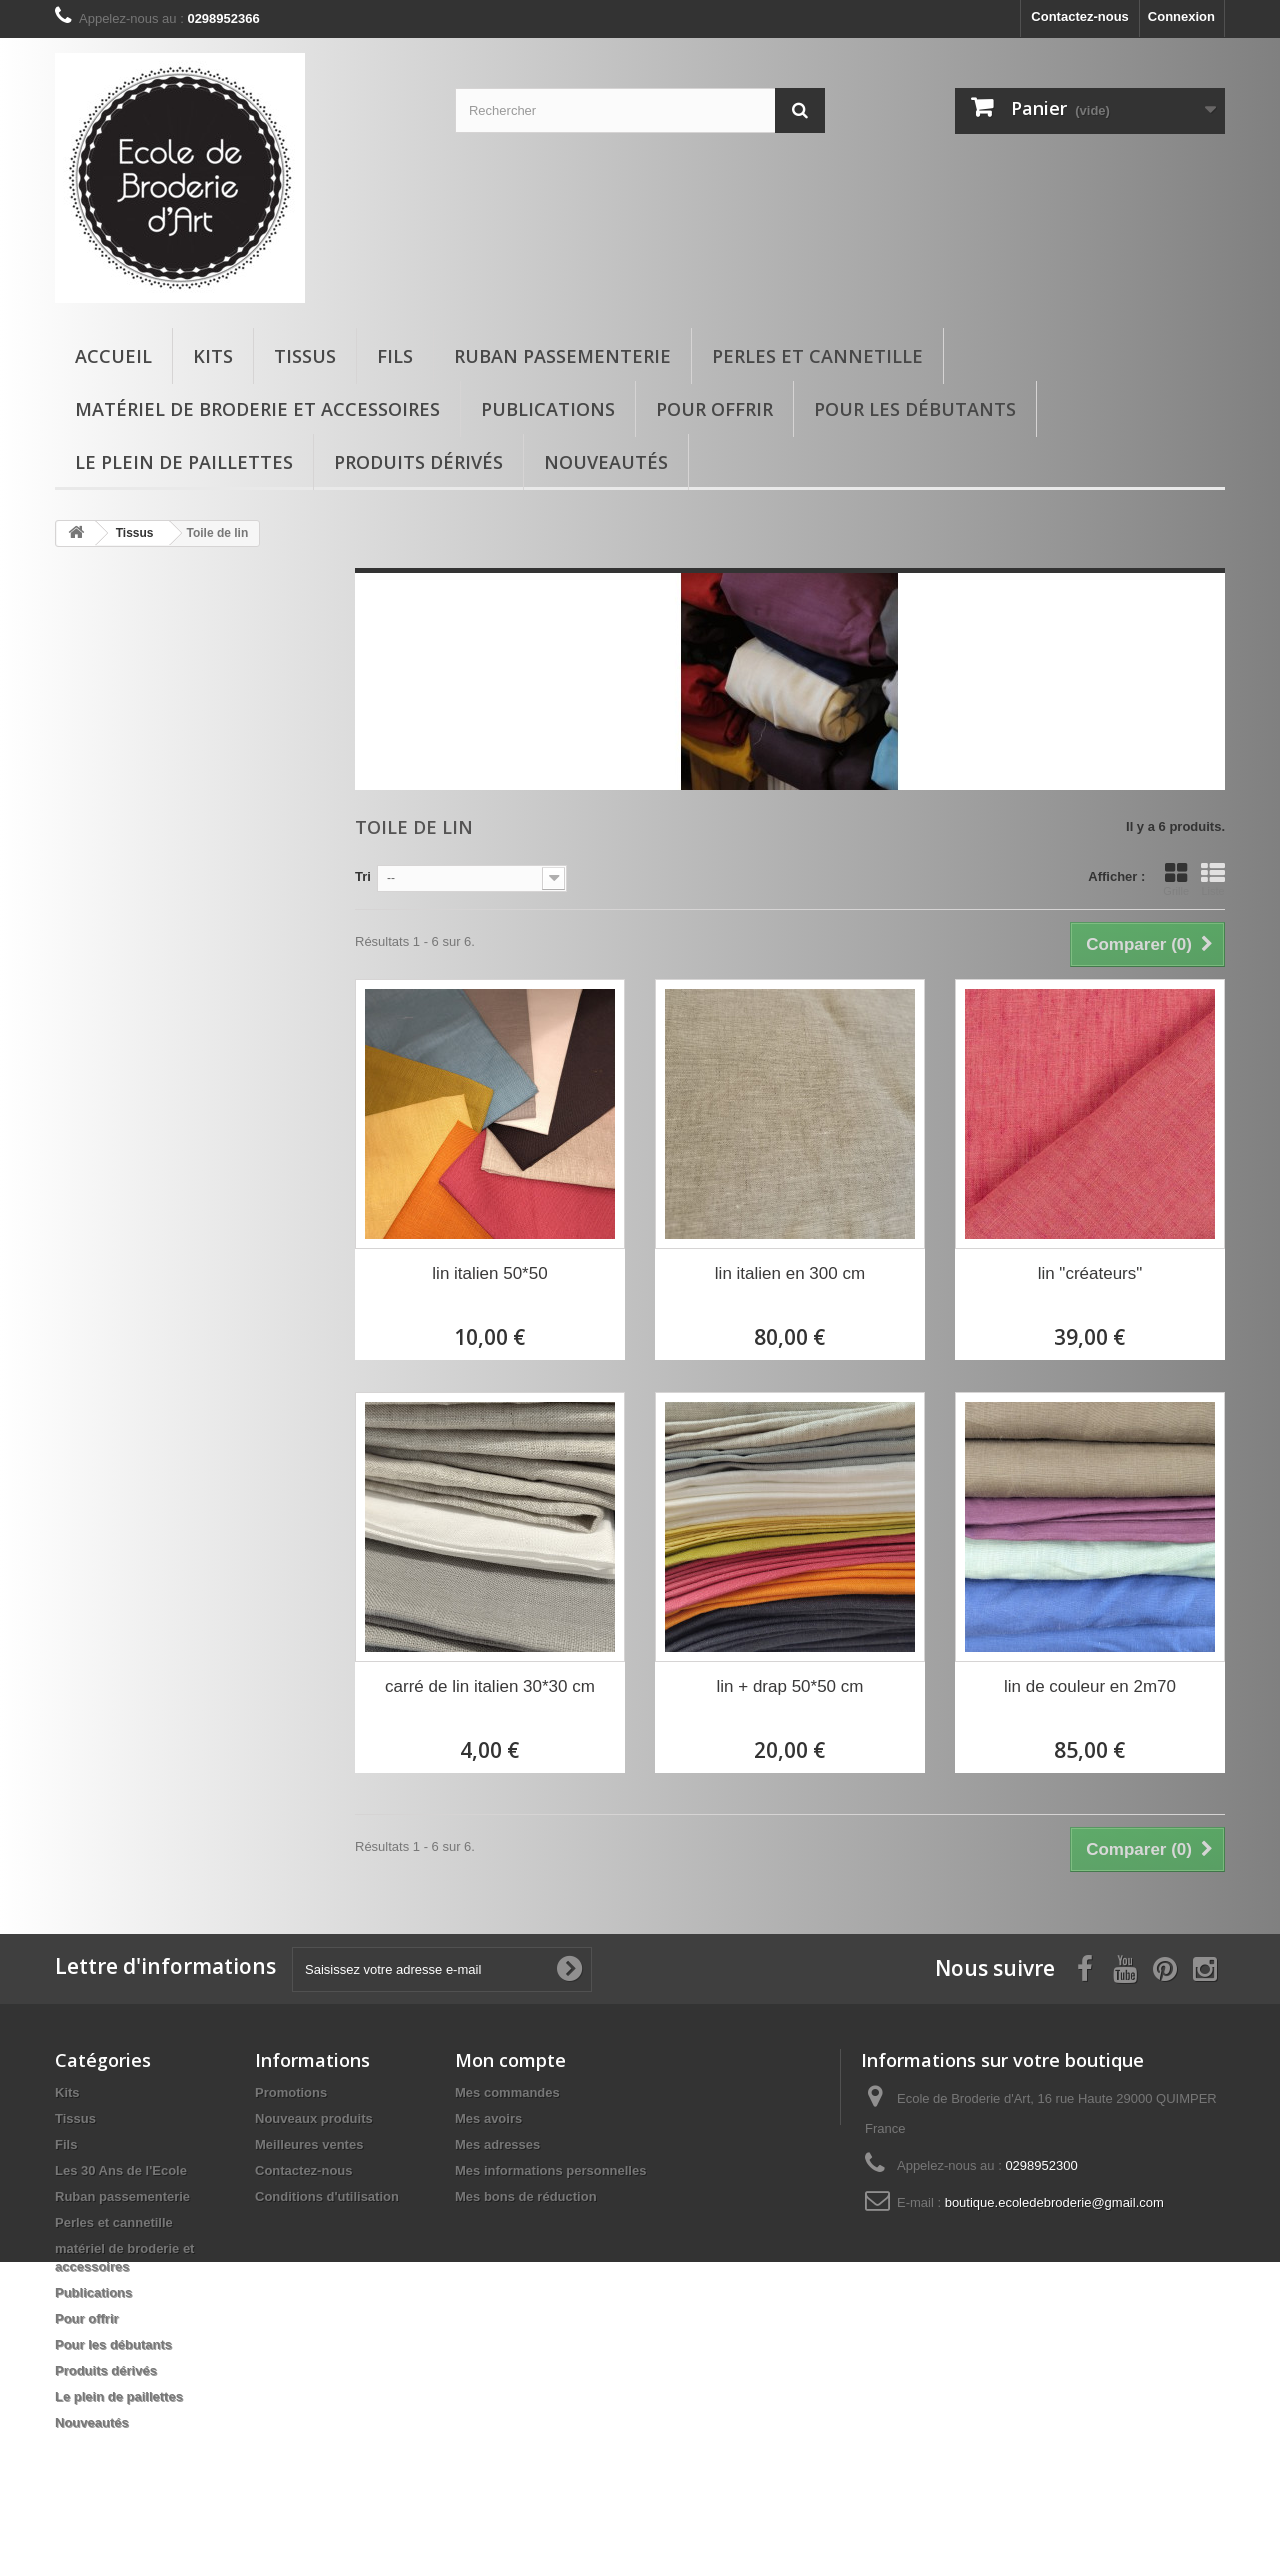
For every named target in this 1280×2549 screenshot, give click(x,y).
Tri (363, 876)
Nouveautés (606, 462)
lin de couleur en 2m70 (1090, 1686)
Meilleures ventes (309, 2144)
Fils (395, 356)
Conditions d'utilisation (327, 2196)
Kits (213, 356)
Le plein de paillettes (184, 462)
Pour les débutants (915, 409)
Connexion (1181, 16)
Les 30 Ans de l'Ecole (121, 2170)
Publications (548, 409)
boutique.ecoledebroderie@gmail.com (1054, 2202)
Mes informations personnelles (550, 2170)
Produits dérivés (418, 462)
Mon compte (510, 2060)
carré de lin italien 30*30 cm (490, 1686)
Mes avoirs (488, 2118)
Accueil (113, 356)
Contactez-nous (1080, 16)
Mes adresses (497, 2144)
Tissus (305, 356)
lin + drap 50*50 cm (790, 1686)
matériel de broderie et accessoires (257, 409)
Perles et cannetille (817, 356)
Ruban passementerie (562, 356)
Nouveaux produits (314, 2118)
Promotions (291, 2092)
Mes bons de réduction (526, 2196)
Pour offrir (714, 409)
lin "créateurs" (1090, 1273)
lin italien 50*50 (489, 1273)
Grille (1176, 879)
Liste (1213, 879)
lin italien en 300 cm (790, 1273)
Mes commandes (507, 2092)
